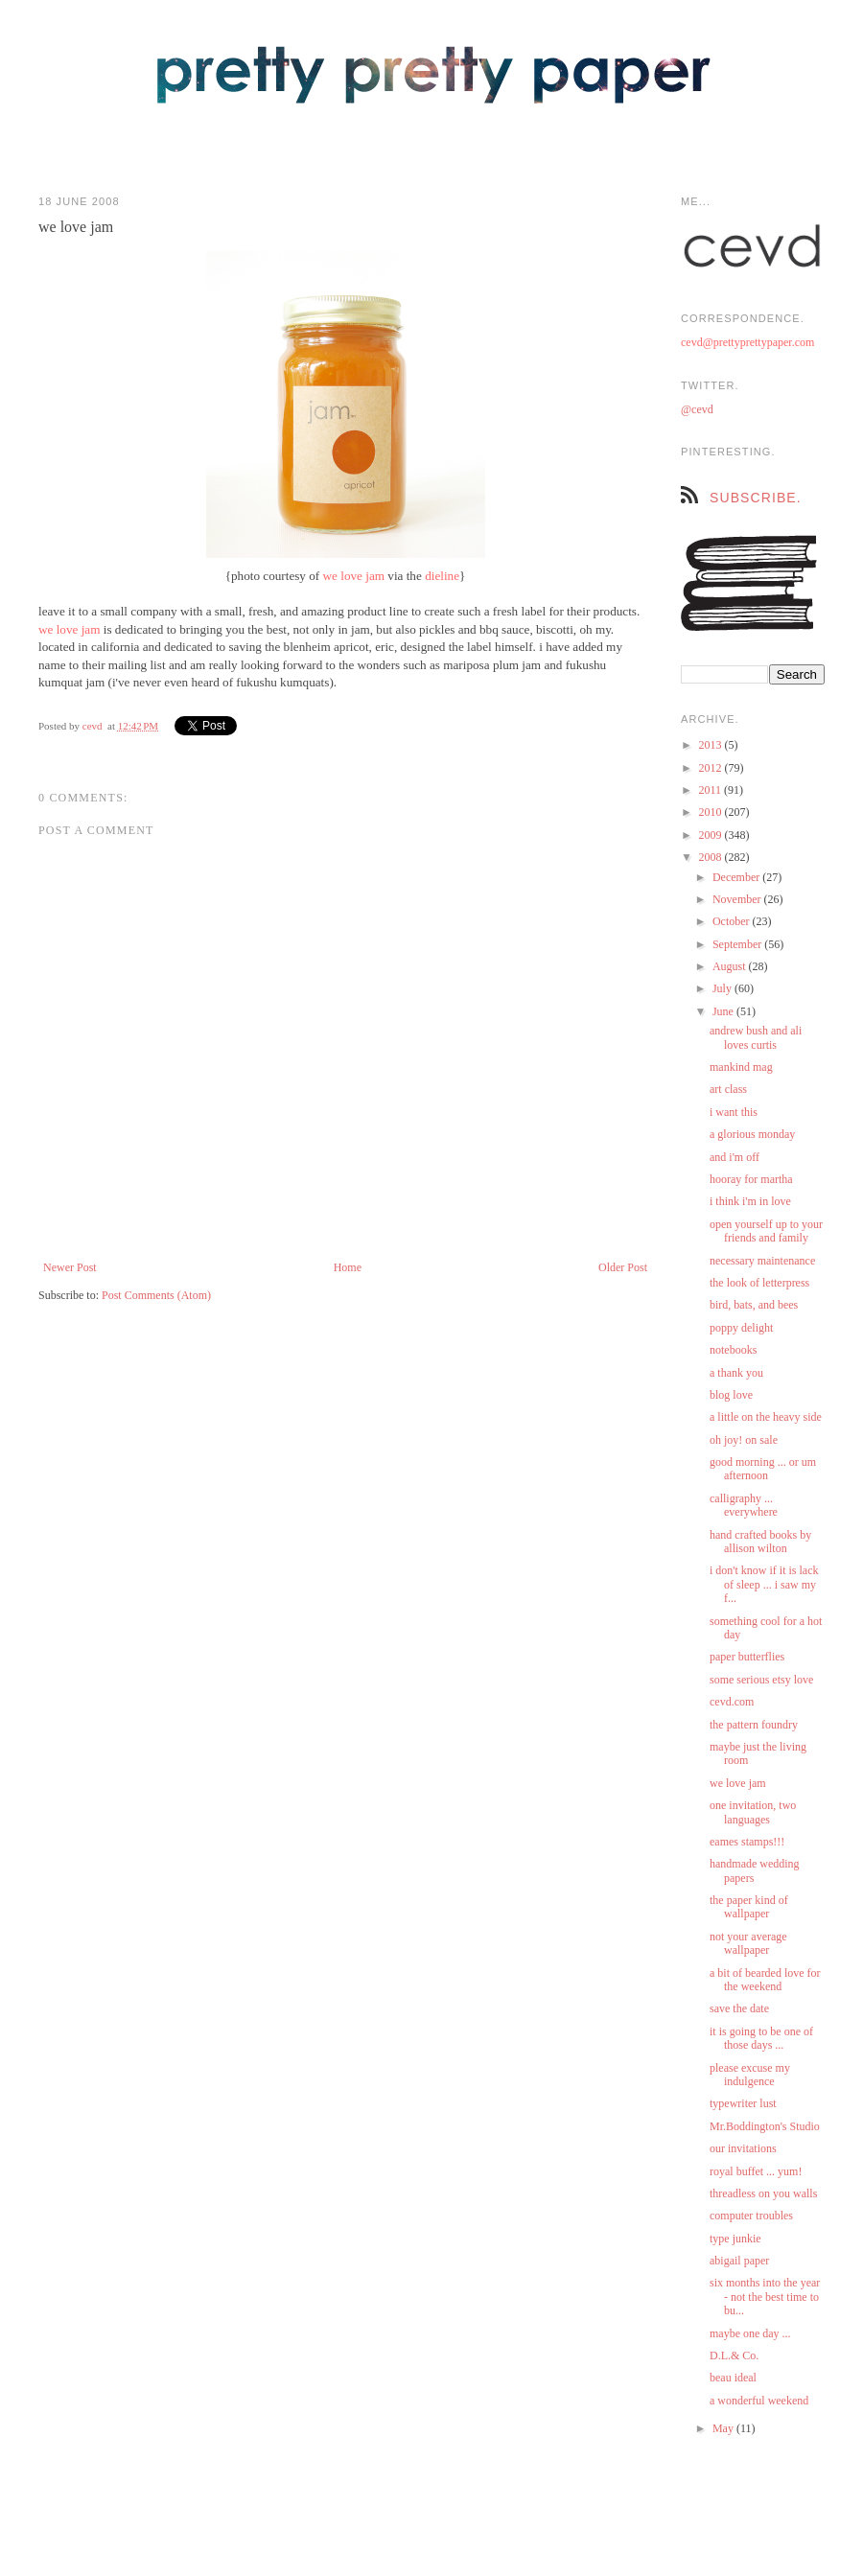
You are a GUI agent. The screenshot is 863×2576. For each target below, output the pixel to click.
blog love (731, 1395)
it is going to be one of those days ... (761, 2038)
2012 (712, 768)
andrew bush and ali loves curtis (756, 1037)
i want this (734, 1112)
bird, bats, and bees (754, 1304)
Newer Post (70, 1267)
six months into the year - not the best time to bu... (765, 2296)
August (730, 966)
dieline (442, 576)
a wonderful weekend (759, 2400)
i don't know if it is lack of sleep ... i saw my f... (764, 1584)
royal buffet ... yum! (756, 2171)
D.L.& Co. (734, 2355)
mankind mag (741, 1067)
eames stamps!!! (747, 1841)
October (732, 921)
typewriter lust (743, 2103)
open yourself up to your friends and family (766, 1231)
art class (728, 1089)
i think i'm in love (750, 1201)
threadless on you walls (763, 2193)
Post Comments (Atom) (156, 1295)
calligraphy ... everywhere (744, 1505)
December (737, 877)
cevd (92, 725)
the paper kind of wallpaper (749, 1906)
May (724, 2428)
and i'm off (734, 1157)
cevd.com (732, 1701)
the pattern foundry (754, 1724)
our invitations (743, 2148)
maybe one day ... (750, 2333)
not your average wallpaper (748, 1943)
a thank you (736, 1373)
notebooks (733, 1350)
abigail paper (739, 2260)
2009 (712, 835)
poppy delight (741, 1327)
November (738, 899)
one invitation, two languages (753, 1812)
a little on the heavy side (766, 1417)
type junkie (735, 2238)
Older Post (622, 1267)
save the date (739, 2008)
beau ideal (733, 2377)
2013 (712, 745)
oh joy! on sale (744, 1440)
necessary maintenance (762, 1260)
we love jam (354, 576)
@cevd (697, 409)
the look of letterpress (759, 1282)
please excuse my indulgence (750, 2074)
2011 (712, 790)
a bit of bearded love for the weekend (765, 1979)
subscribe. (756, 497)
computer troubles (751, 2215)
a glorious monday (752, 1134)
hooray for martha (751, 1179)
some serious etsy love (761, 1679)
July (723, 988)
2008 (712, 857)
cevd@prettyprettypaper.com (747, 342)
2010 (712, 812)
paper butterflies (747, 1656)
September (738, 944)
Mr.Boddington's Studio (765, 2126)
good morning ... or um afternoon (763, 1468)
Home (348, 1267)
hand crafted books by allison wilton (760, 1541)
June (724, 1011)
